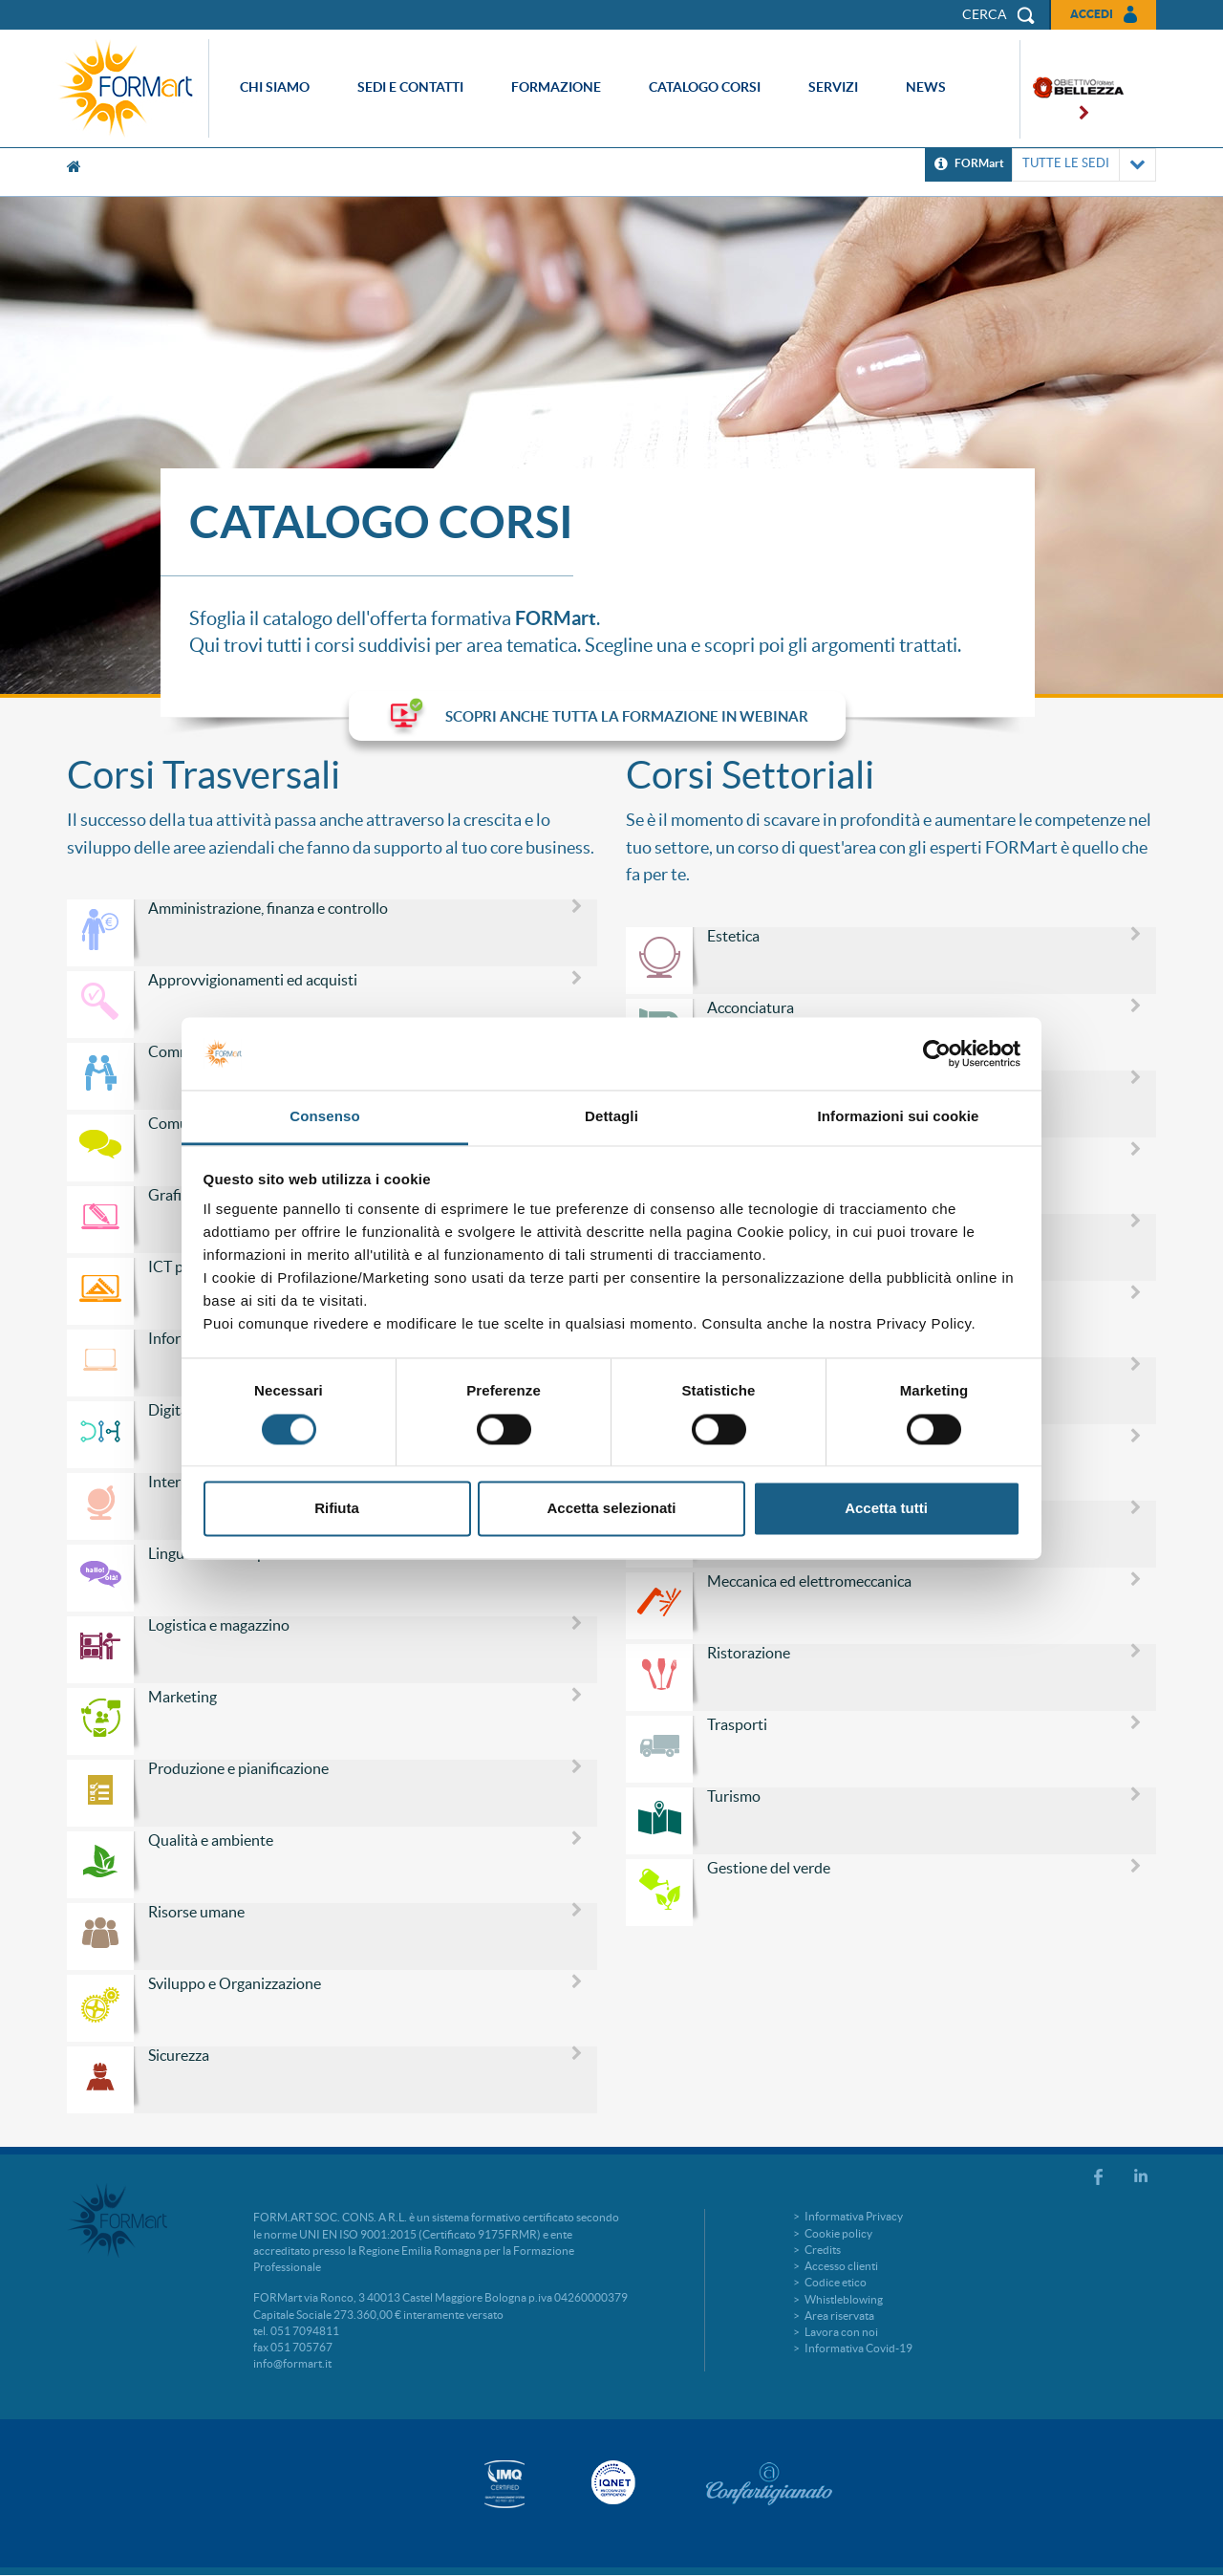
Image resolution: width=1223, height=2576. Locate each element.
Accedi (1091, 14)
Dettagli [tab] (611, 1117)
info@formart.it (292, 2363)
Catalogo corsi (705, 87)
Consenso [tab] (324, 1117)
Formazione (556, 87)
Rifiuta (336, 1509)
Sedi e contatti (410, 87)
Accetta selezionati (611, 1509)
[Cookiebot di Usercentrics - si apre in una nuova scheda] (936, 1053)
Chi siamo (275, 87)
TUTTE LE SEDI (1084, 165)
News (926, 87)
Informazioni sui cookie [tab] (898, 1117)
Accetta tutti (886, 1509)
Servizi (833, 87)
